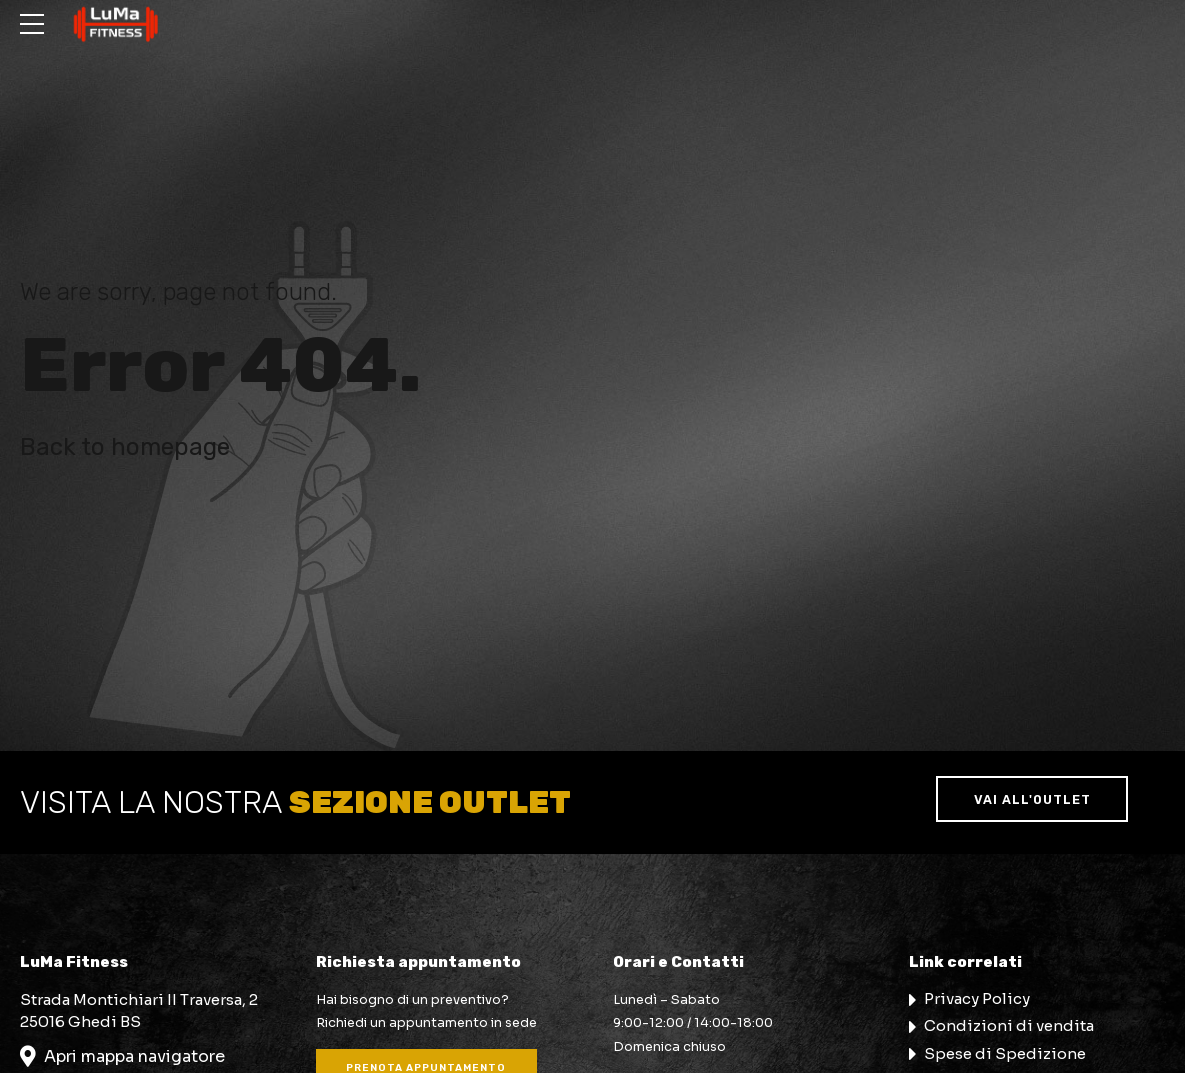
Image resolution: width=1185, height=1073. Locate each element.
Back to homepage (125, 447)
